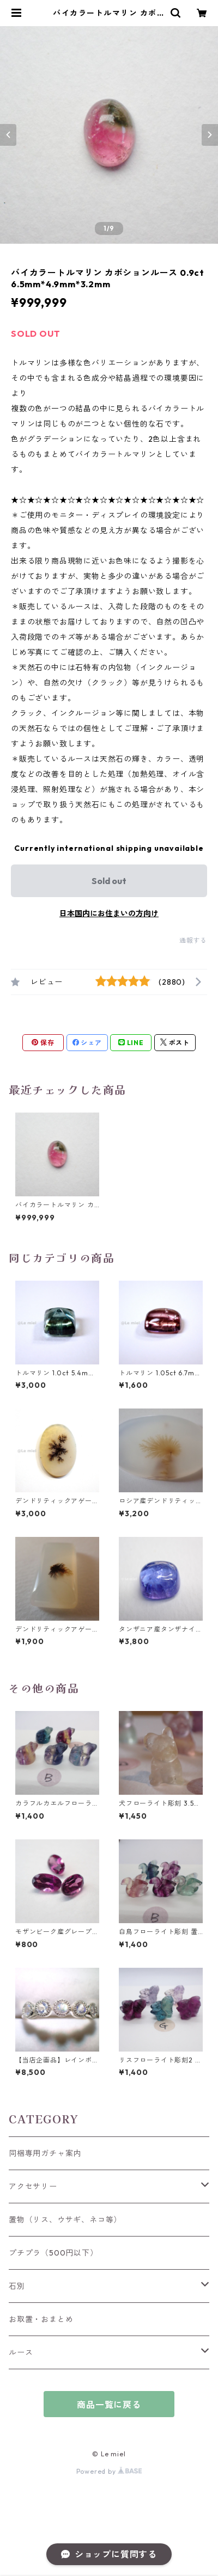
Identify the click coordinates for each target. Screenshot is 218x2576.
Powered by (109, 2471)
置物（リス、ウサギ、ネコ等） (65, 2220)
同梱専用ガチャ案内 (45, 2153)
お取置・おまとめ (41, 2319)
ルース (21, 2352)
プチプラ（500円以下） (53, 2253)
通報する (193, 940)
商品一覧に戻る (109, 2404)
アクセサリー (33, 2186)
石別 (17, 2286)
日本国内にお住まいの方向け (109, 913)
